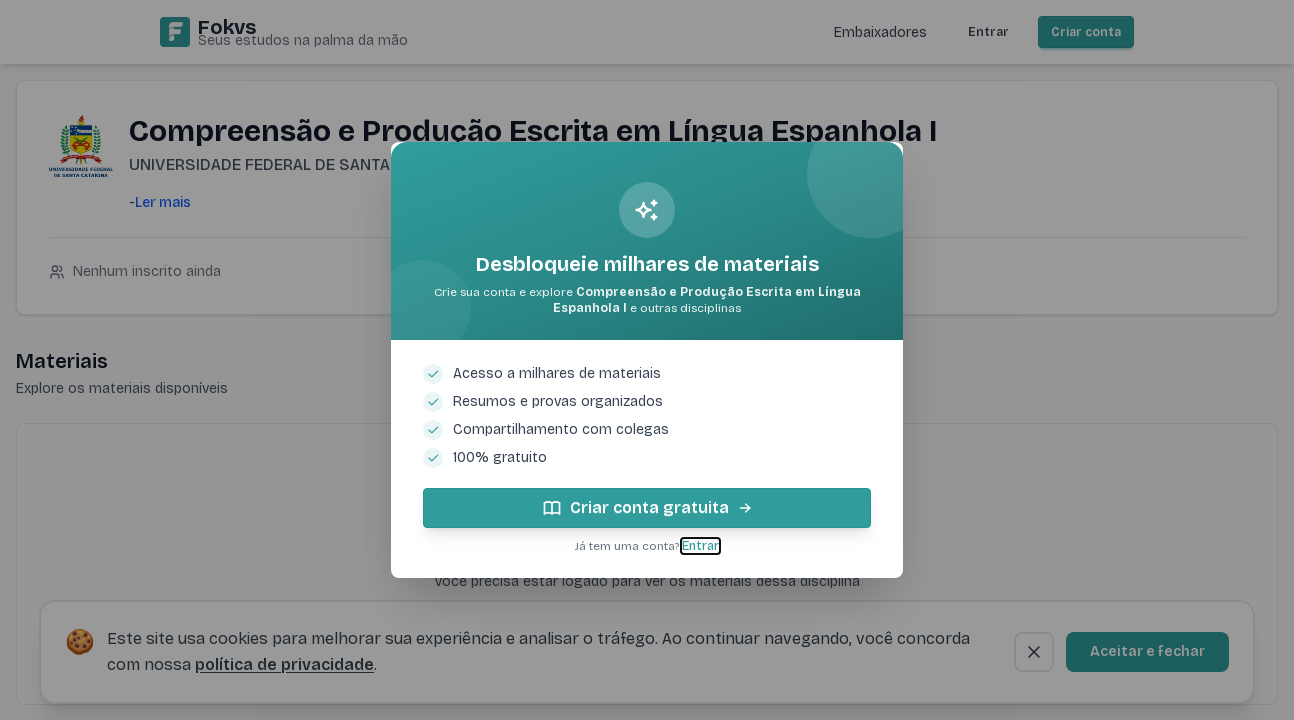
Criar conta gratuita (647, 508)
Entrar (700, 546)
